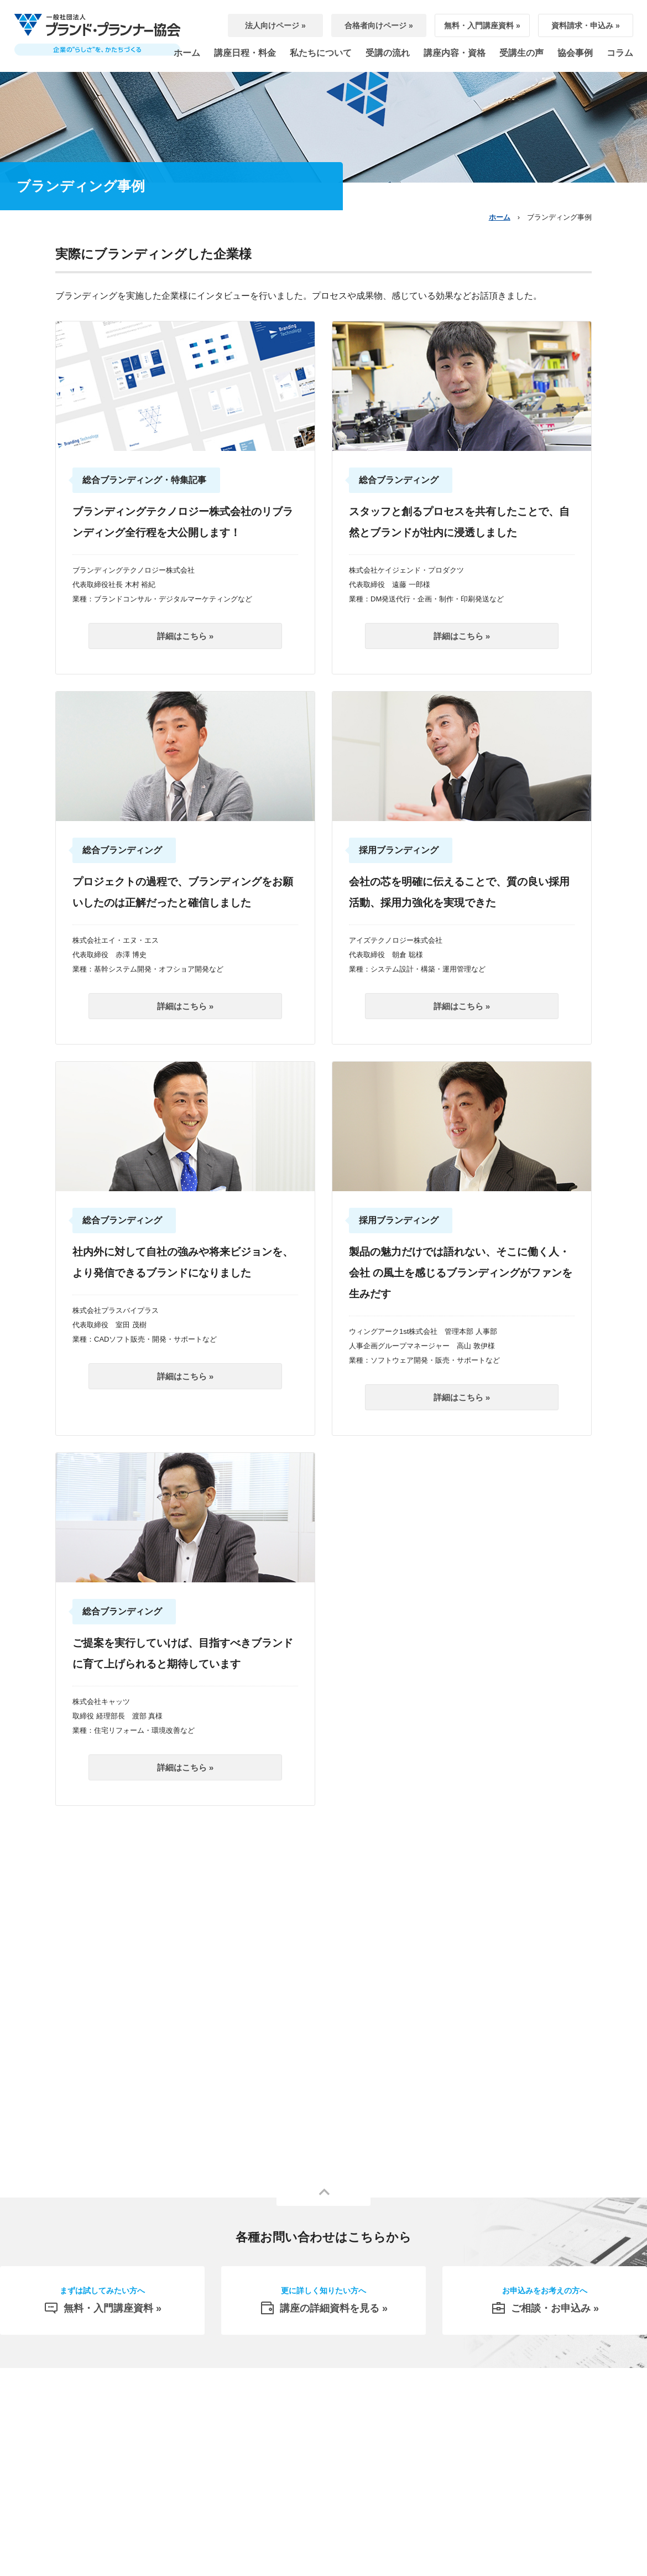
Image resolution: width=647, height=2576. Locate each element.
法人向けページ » (275, 25)
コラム (620, 53)
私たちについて (321, 53)
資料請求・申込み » (585, 25)
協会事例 (575, 53)
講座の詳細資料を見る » (323, 2303)
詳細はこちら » (185, 636)
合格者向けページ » (379, 25)
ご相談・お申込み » (545, 2303)
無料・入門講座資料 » (482, 25)
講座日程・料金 (245, 53)
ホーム (187, 53)
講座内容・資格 (455, 53)
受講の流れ (388, 53)
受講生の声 (521, 53)
